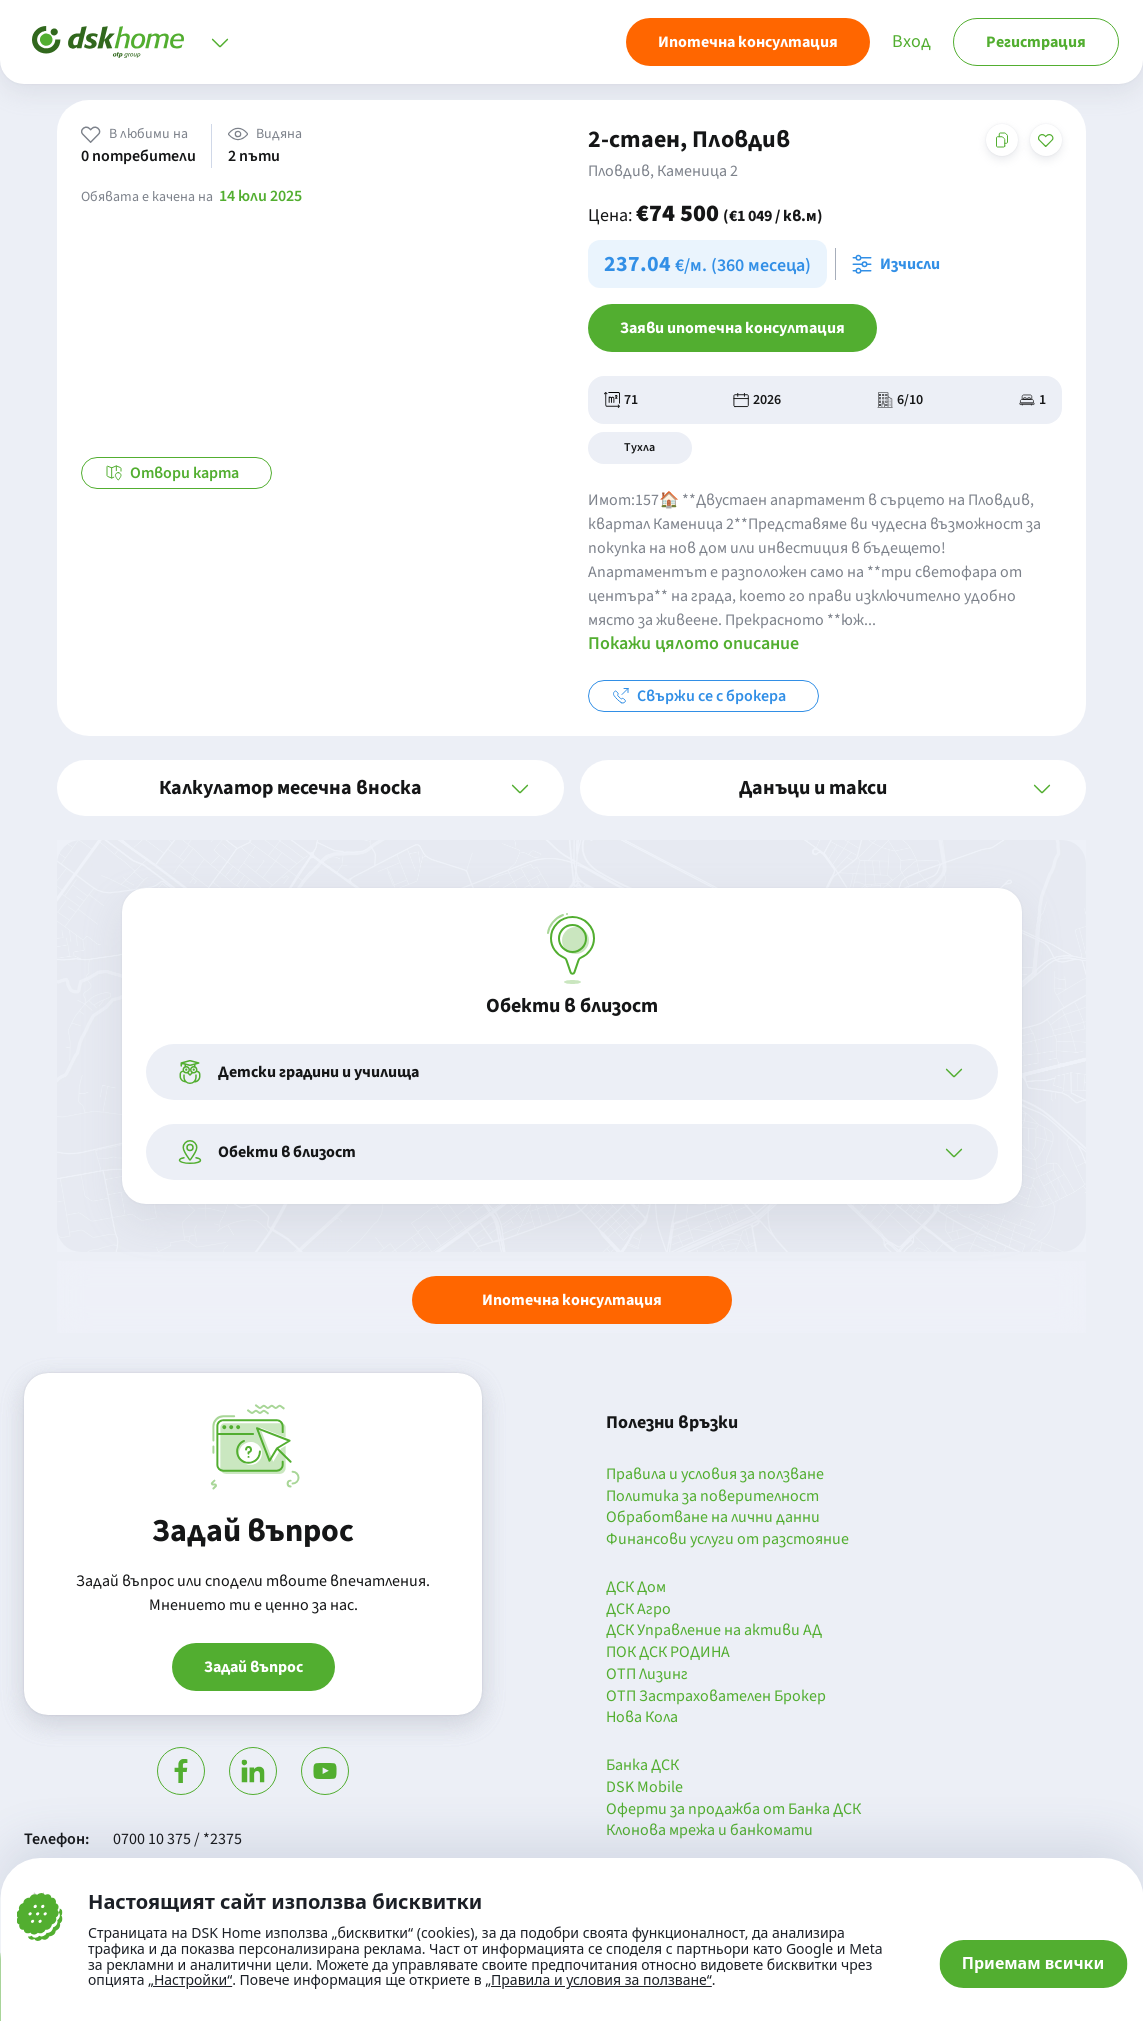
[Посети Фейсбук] (181, 1771)
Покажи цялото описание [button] (693, 643)
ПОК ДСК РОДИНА (668, 1653)
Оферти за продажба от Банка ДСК (733, 1810)
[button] (310, 788)
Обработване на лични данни (713, 1518)
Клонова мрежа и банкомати (709, 1831)
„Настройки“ (190, 1980)
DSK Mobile (644, 1788)
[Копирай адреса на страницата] (1002, 140)
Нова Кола (642, 1718)
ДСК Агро (638, 1610)
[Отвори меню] (220, 42)
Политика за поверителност (712, 1497)
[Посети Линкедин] (253, 1771)
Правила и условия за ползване (715, 1475)
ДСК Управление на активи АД (714, 1631)
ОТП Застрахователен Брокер (716, 1697)
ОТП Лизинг (647, 1675)
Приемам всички (1033, 1963)
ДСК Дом (636, 1588)
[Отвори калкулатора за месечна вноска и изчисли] (900, 264)
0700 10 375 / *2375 (177, 1839)
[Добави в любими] (1046, 140)
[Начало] (108, 42)
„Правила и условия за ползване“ (598, 1979)
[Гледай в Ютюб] (325, 1771)
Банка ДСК (642, 1766)
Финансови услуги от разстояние (727, 1540)
